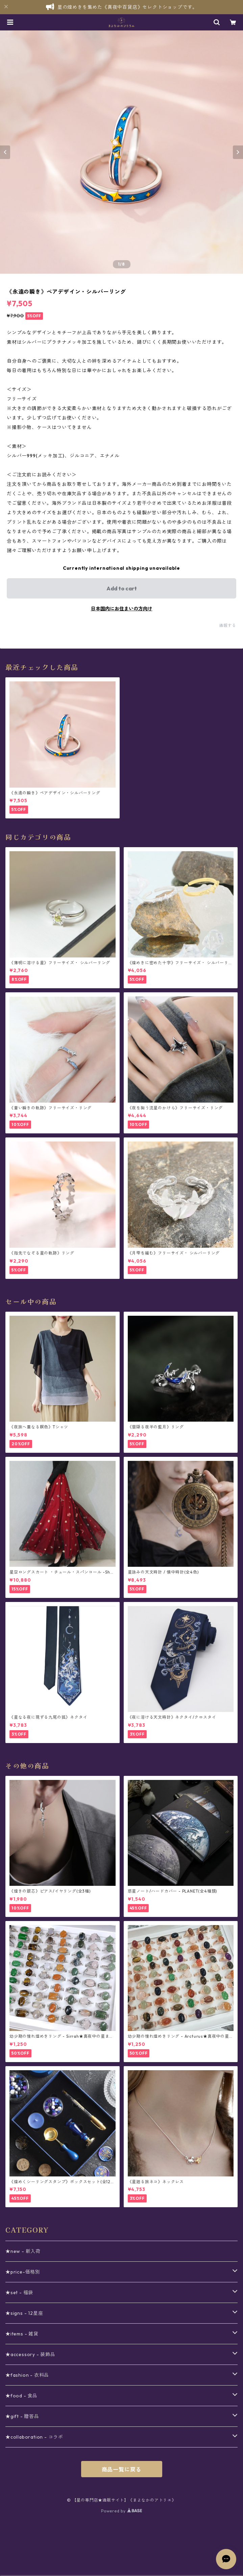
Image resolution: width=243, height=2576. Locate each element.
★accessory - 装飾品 (30, 2354)
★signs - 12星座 (24, 2313)
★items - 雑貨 (22, 2334)
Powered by (121, 2510)
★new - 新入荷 (23, 2251)
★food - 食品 (21, 2396)
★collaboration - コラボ (34, 2437)
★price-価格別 (22, 2272)
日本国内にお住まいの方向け (121, 609)
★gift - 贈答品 (22, 2416)
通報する (227, 625)
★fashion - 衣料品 (27, 2375)
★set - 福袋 (19, 2292)
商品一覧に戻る (122, 2469)
